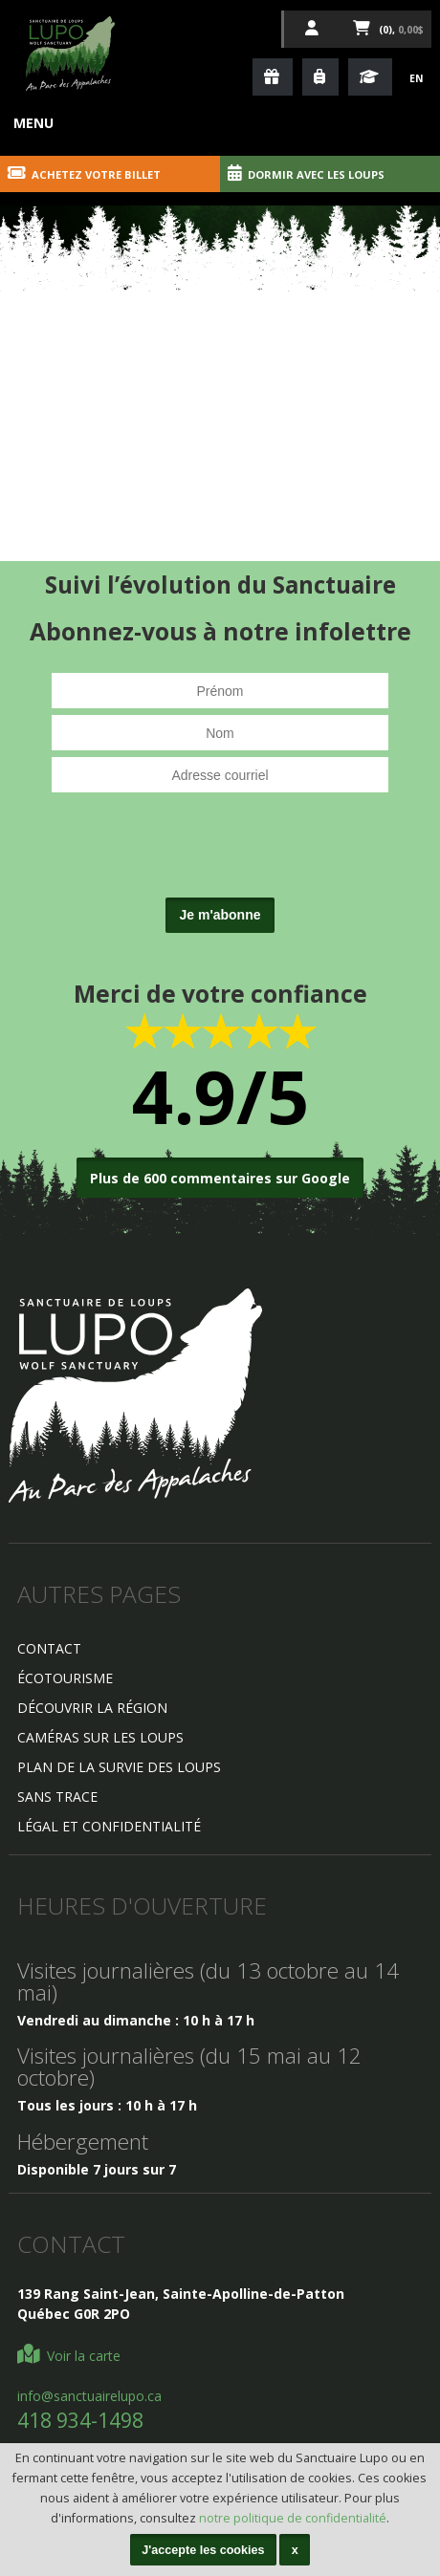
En (416, 78)
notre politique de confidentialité (292, 2518)
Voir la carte (69, 2356)
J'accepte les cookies (203, 2550)
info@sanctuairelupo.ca (89, 2396)
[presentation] (220, 853)
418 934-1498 (80, 2420)
